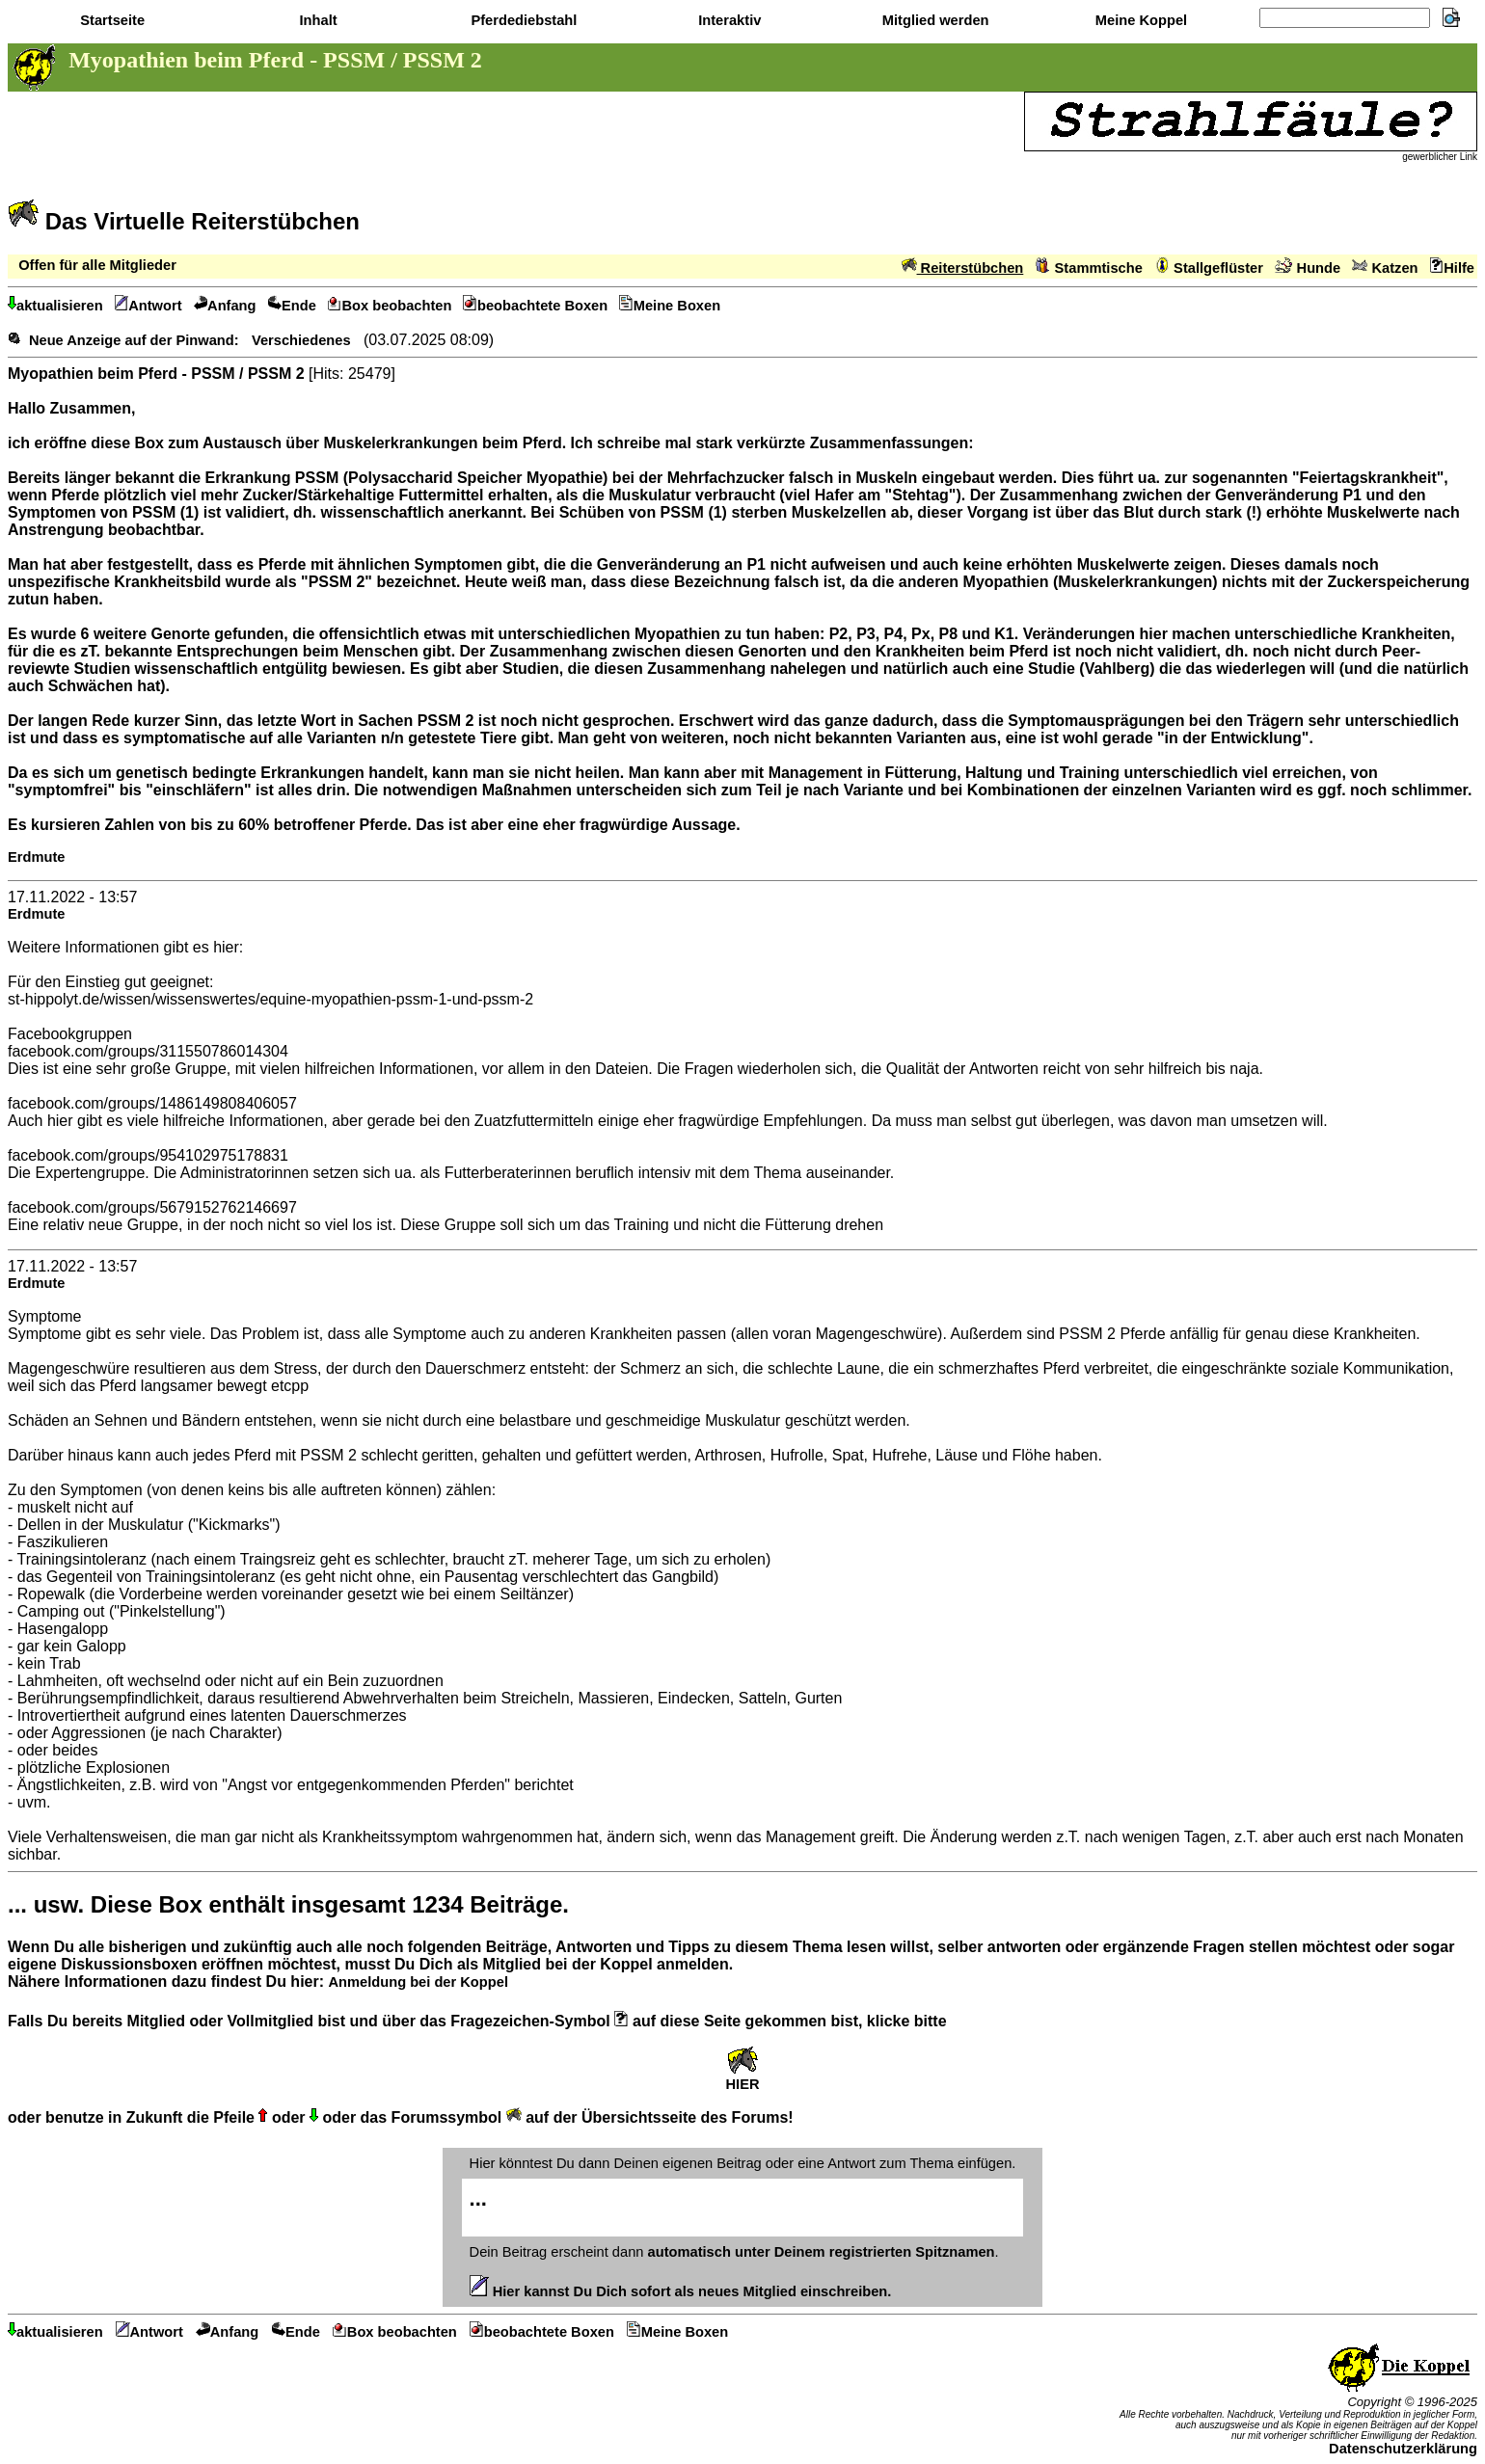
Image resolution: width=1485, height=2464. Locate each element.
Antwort (148, 305)
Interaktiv (727, 20)
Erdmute (36, 857)
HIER (742, 2078)
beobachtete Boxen (535, 305)
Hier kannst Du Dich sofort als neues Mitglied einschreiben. (681, 2291)
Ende (292, 305)
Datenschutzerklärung (1403, 2448)
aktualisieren (55, 305)
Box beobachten (390, 305)
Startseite (110, 20)
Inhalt (316, 20)
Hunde (1307, 268)
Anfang (225, 305)
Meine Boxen (669, 305)
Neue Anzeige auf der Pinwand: (134, 340)
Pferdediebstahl (522, 20)
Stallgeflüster (1208, 268)
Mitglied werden (933, 20)
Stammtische (1089, 268)
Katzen (1385, 268)
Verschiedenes (301, 340)
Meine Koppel (1139, 20)
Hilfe (1452, 268)
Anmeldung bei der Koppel (417, 1982)
